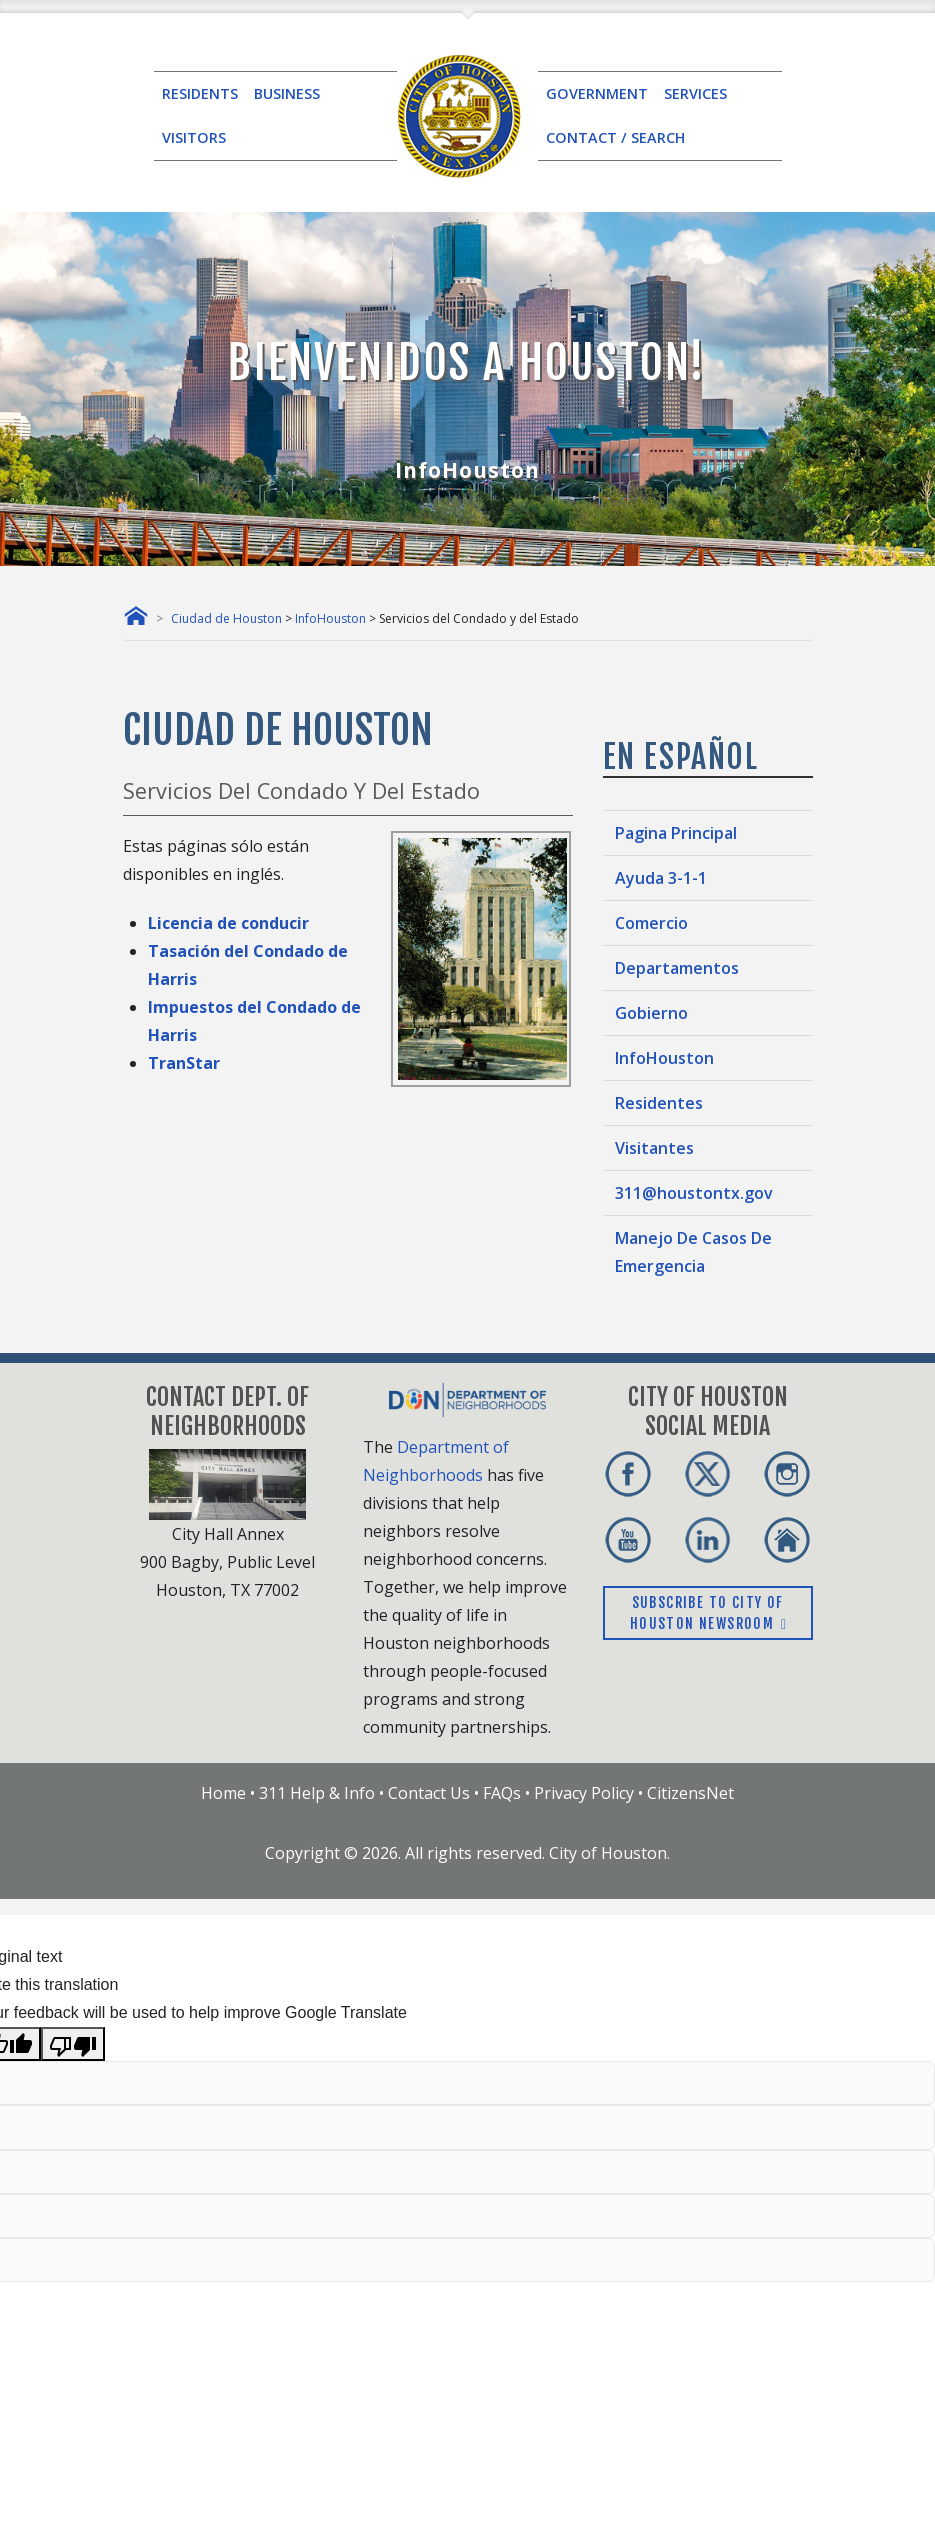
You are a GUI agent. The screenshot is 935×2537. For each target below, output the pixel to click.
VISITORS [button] (194, 137)
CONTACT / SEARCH (615, 137)
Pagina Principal (676, 833)
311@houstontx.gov (694, 1193)
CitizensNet (690, 1793)
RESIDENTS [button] (200, 93)
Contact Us (429, 1793)
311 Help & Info (317, 1793)
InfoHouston (330, 618)
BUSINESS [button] (287, 93)
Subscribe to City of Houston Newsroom (707, 1613)
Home (223, 1793)
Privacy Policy (584, 1793)
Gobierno (651, 1013)
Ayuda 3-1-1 (661, 878)
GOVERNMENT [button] (597, 93)
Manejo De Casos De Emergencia (693, 1252)
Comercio (651, 923)
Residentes (659, 1103)
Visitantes (654, 1148)
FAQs (502, 1793)
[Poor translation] (73, 2044)
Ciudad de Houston (226, 618)
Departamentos (677, 968)
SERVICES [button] (695, 93)
